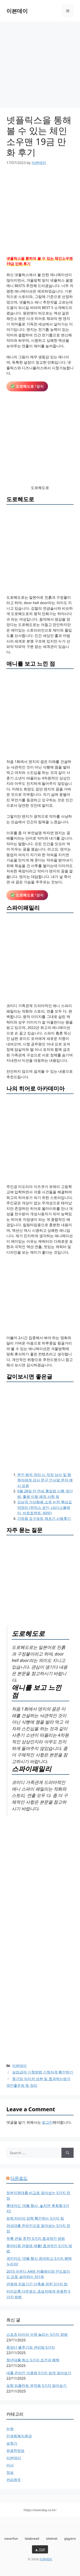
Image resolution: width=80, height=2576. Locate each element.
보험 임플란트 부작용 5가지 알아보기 (36, 2385)
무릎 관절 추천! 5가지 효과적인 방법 (35, 2238)
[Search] (67, 2153)
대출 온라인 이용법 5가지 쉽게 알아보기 (38, 2372)
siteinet (52, 2538)
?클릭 (27, 386)
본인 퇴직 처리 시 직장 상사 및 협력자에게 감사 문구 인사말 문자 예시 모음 (45, 1480)
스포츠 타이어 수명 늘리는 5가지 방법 (37, 2334)
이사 (10, 2465)
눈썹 (10, 2428)
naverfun (11, 2538)
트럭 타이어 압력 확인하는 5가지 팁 (35, 2218)
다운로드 (19, 2178)
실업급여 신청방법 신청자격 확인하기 (42, 2072)
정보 (10, 2472)
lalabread (32, 2538)
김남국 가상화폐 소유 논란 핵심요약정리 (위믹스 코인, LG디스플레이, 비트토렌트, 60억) (44, 1507)
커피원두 (13, 2479)
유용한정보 (15, 2450)
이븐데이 (17, 10)
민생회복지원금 (19, 2435)
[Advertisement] (40, 66)
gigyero (70, 2538)
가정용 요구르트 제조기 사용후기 (44, 1518)
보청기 (11, 2443)
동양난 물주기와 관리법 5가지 (30, 2347)
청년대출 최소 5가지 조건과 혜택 (32, 2359)
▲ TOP (40, 2549)
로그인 (47, 2122)
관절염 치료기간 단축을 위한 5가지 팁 (37, 2283)
